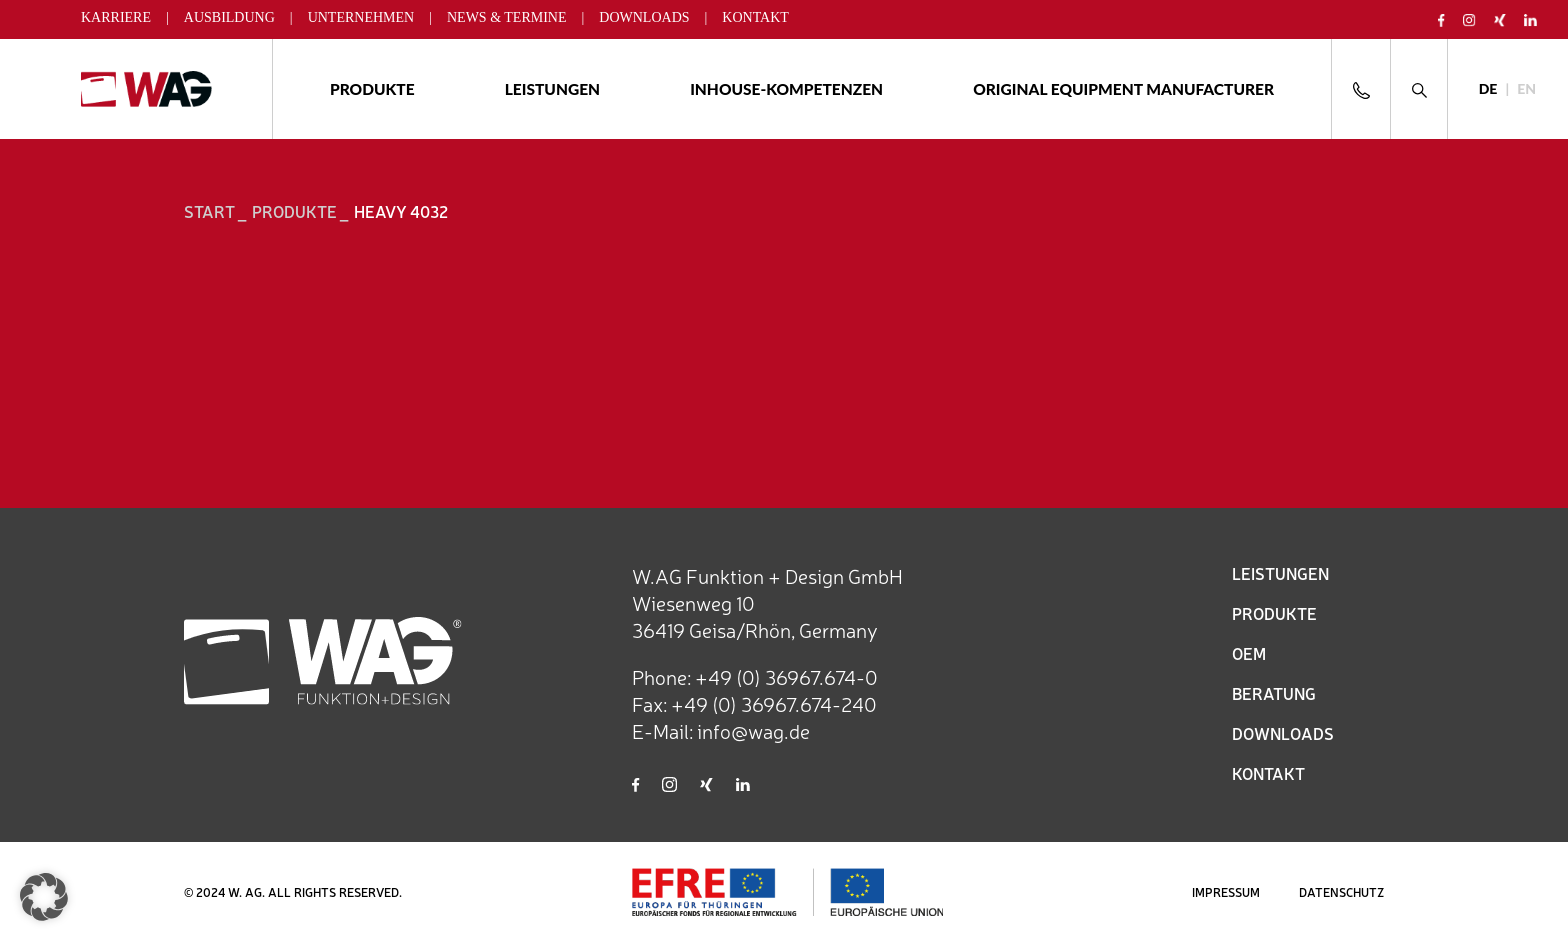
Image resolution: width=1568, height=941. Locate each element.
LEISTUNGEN (1280, 573)
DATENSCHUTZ (1341, 892)
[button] (44, 897)
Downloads (644, 17)
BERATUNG (1274, 693)
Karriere (116, 17)
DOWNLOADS (1283, 733)
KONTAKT (1268, 773)
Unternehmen (361, 17)
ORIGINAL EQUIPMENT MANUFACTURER (1123, 89)
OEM (1249, 653)
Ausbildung (229, 17)
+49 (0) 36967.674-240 (774, 703)
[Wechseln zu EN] (1526, 89)
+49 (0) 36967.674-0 (786, 676)
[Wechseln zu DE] (1488, 89)
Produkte (372, 89)
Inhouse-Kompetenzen (786, 89)
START (209, 211)
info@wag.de (753, 730)
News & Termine (507, 17)
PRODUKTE (1274, 613)
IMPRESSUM (1226, 892)
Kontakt (755, 17)
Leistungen (552, 89)
